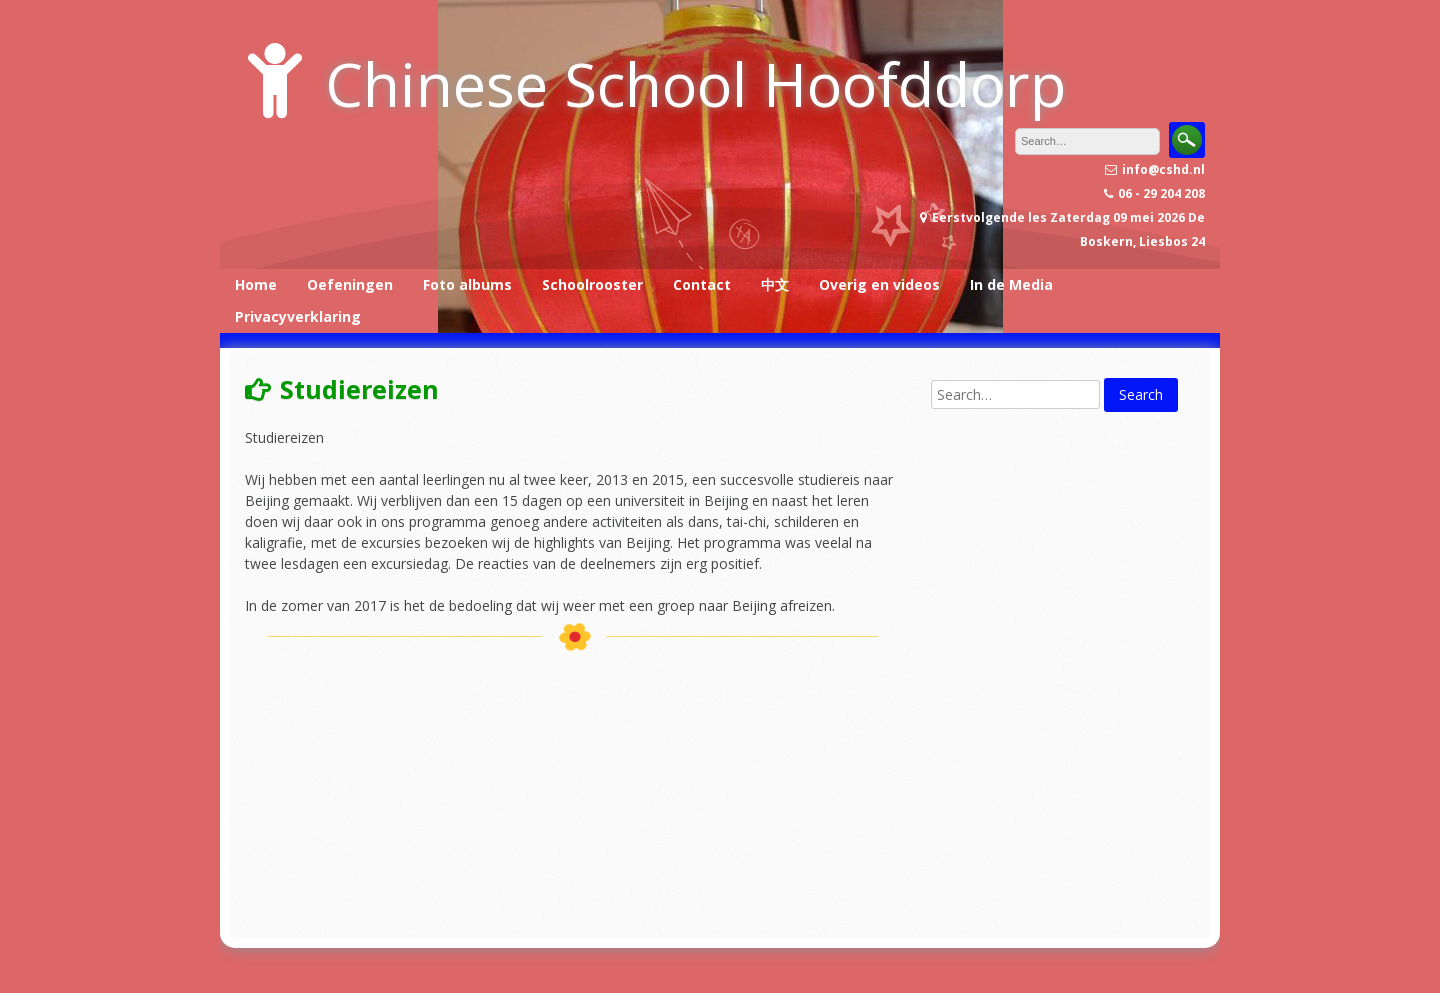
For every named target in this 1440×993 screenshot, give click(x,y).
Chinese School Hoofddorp (695, 84)
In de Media (1011, 284)
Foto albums (467, 284)
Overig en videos (879, 284)
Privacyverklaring (298, 316)
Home (256, 284)
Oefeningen (350, 284)
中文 (775, 284)
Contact (702, 284)
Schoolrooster (592, 284)
